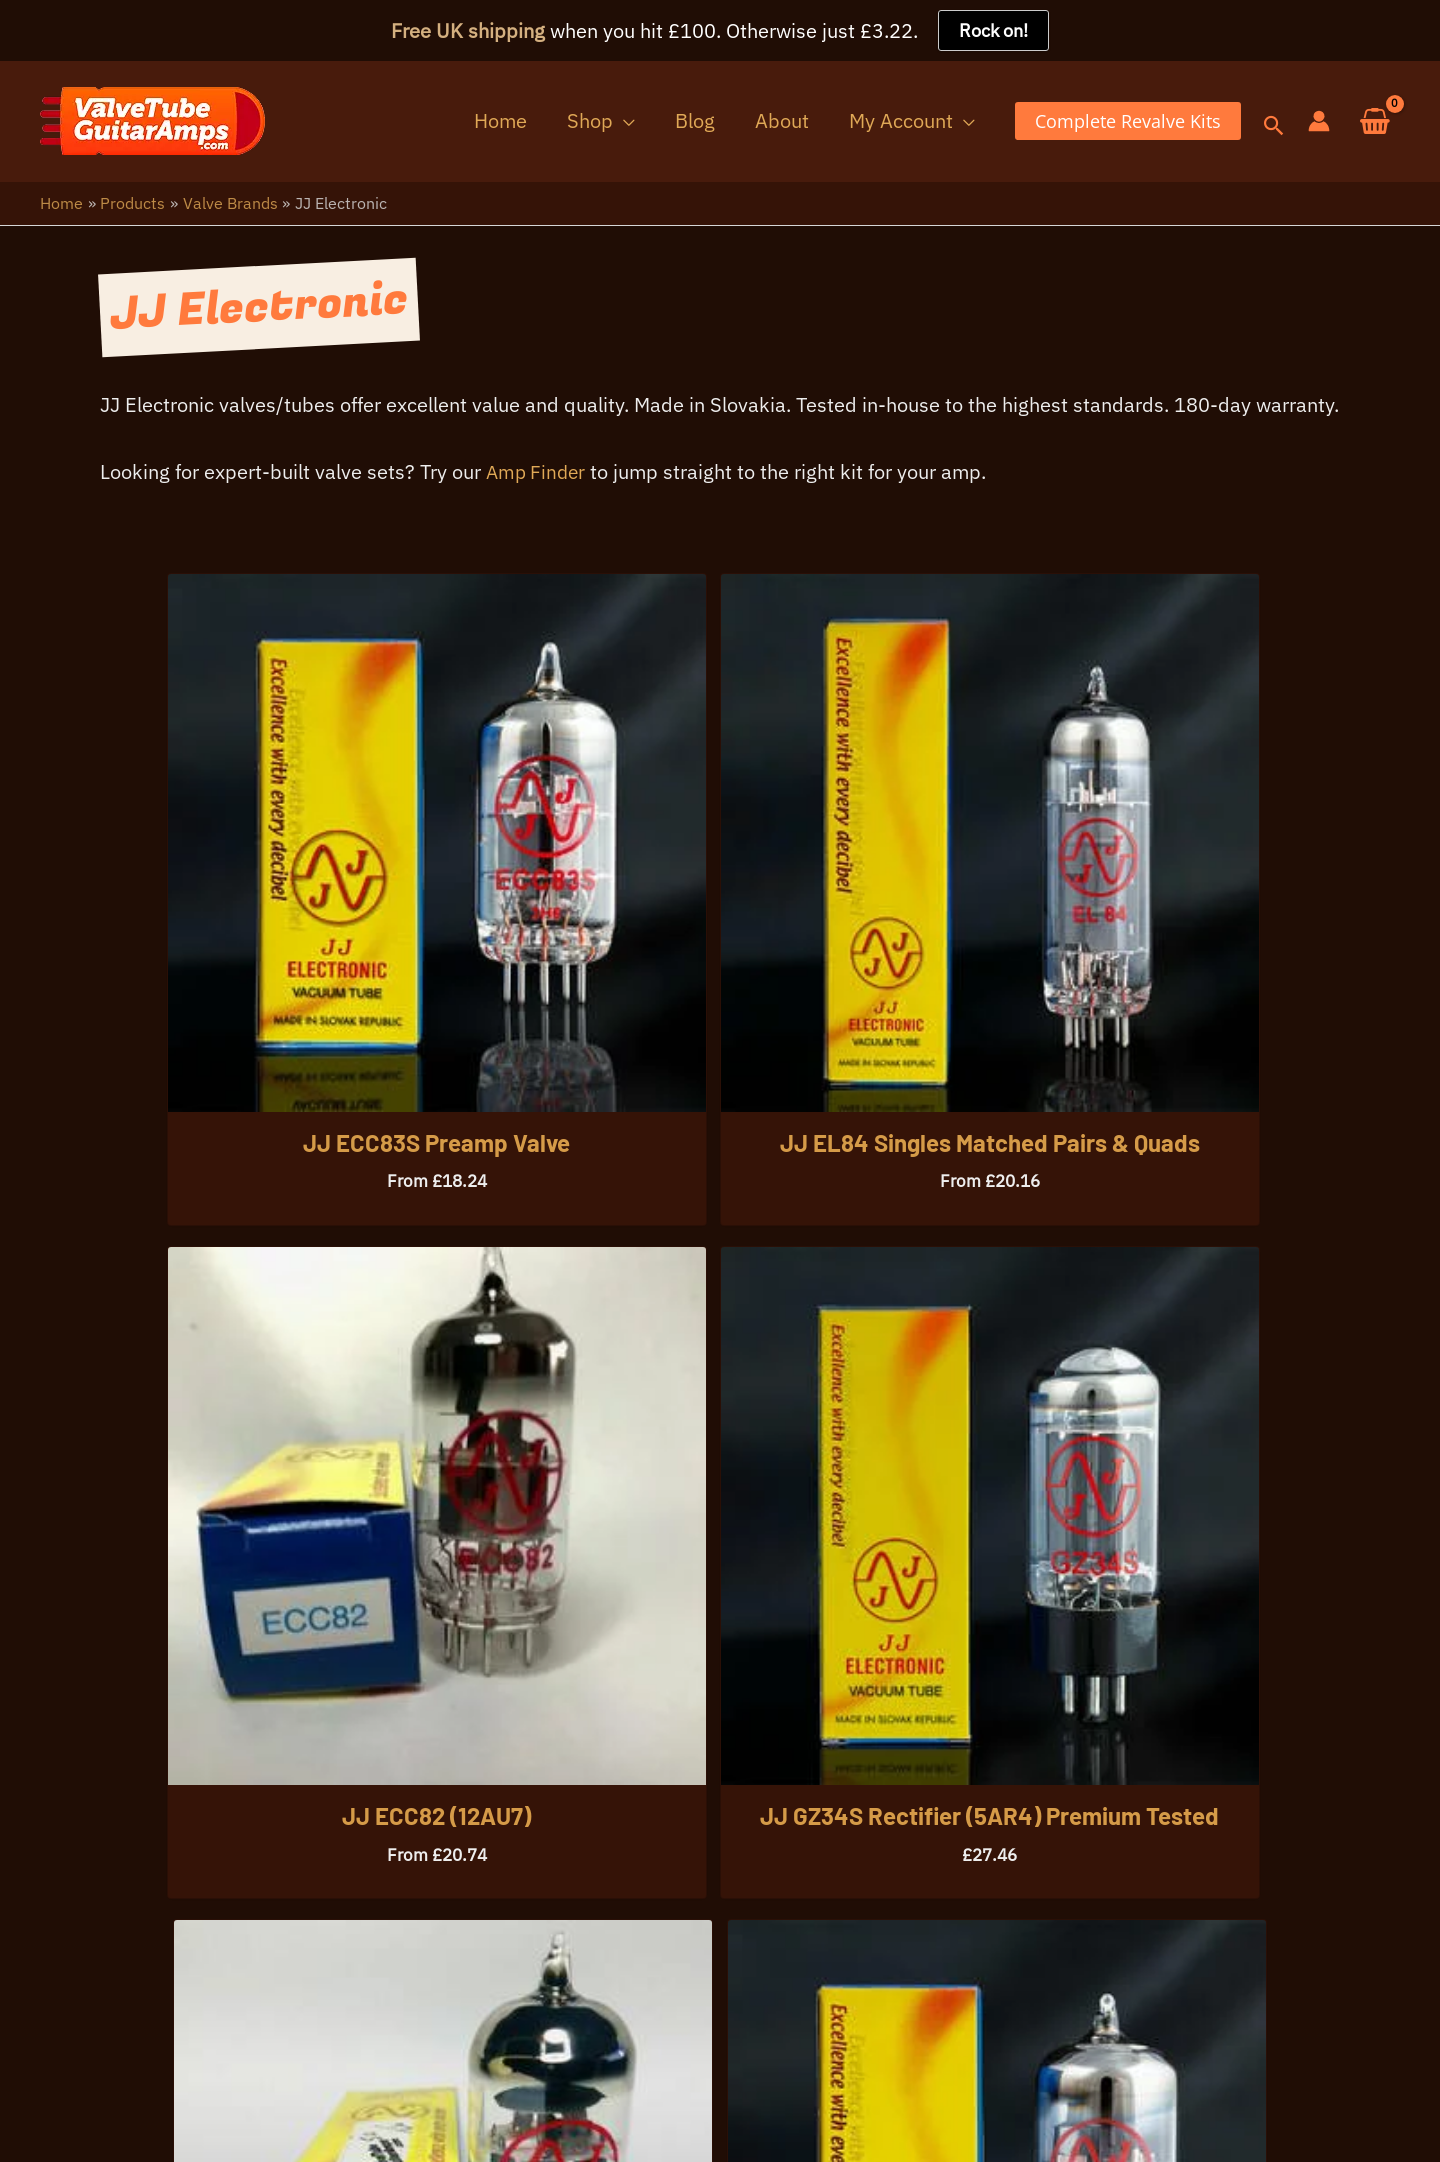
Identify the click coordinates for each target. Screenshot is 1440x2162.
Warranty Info (227, 2110)
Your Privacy (95, 2110)
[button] (673, 121)
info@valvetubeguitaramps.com (335, 2014)
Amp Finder (538, 481)
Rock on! (993, 30)
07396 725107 (108, 2014)
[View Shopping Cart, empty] (1375, 122)
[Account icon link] (1319, 122)
